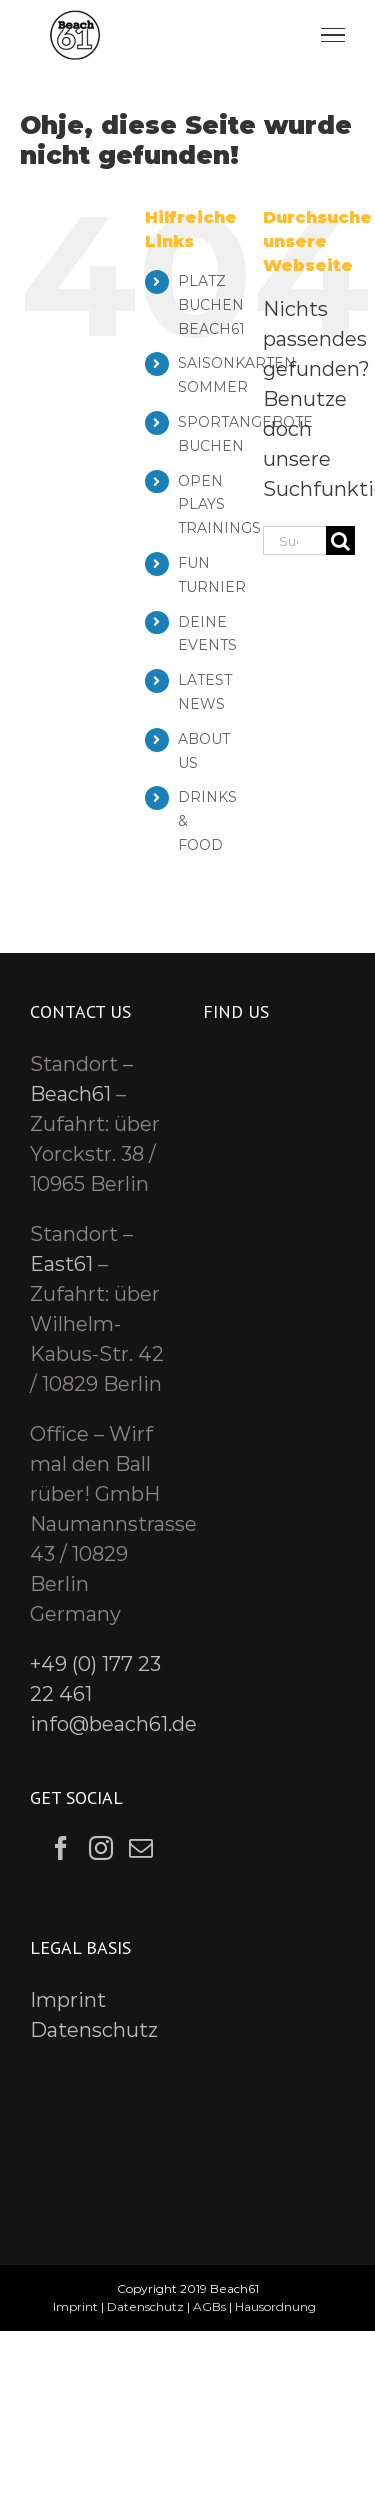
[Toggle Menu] (333, 35)
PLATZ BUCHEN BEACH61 (211, 305)
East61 (61, 1264)
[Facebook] (61, 1848)
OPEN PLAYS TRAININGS (219, 505)
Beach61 (70, 1094)
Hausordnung (275, 2306)
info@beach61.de (113, 1724)
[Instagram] (101, 1848)
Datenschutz (94, 2030)
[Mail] (141, 1848)
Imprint (68, 2000)
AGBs (209, 2306)
